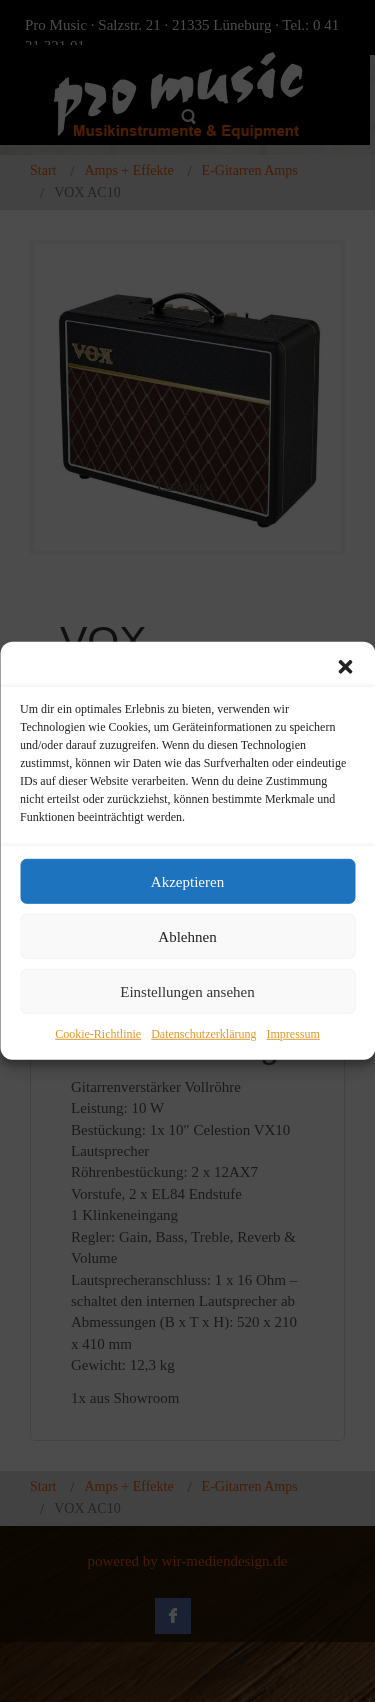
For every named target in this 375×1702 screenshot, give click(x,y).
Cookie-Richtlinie (98, 1034)
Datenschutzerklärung (203, 1034)
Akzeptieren (187, 881)
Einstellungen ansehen (187, 991)
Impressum (292, 1034)
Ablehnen (187, 936)
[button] (345, 667)
